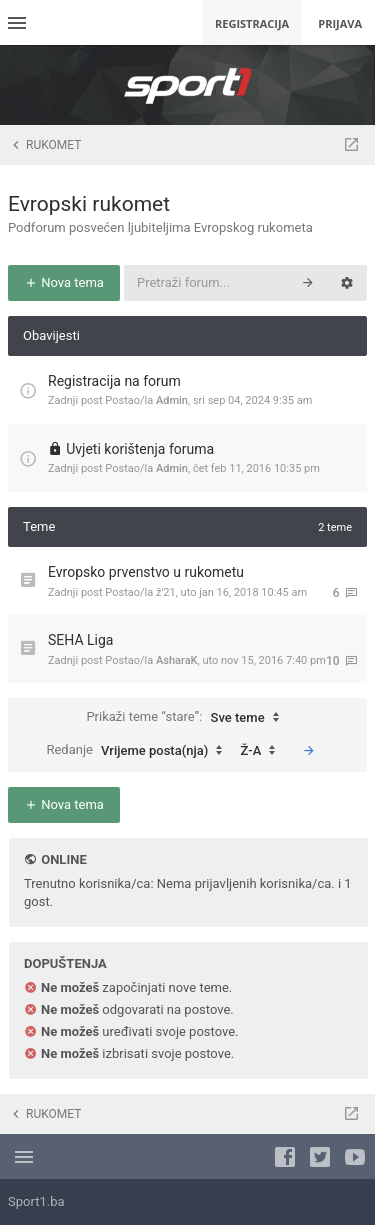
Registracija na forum (114, 381)
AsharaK (177, 660)
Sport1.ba (36, 1201)
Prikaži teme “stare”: (187, 718)
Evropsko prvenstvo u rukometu (146, 572)
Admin (172, 400)
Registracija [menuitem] (252, 23)
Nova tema (64, 282)
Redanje (139, 751)
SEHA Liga (80, 640)
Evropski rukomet (89, 204)
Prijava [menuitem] (340, 23)
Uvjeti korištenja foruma (140, 449)
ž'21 (166, 592)
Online (63, 859)
